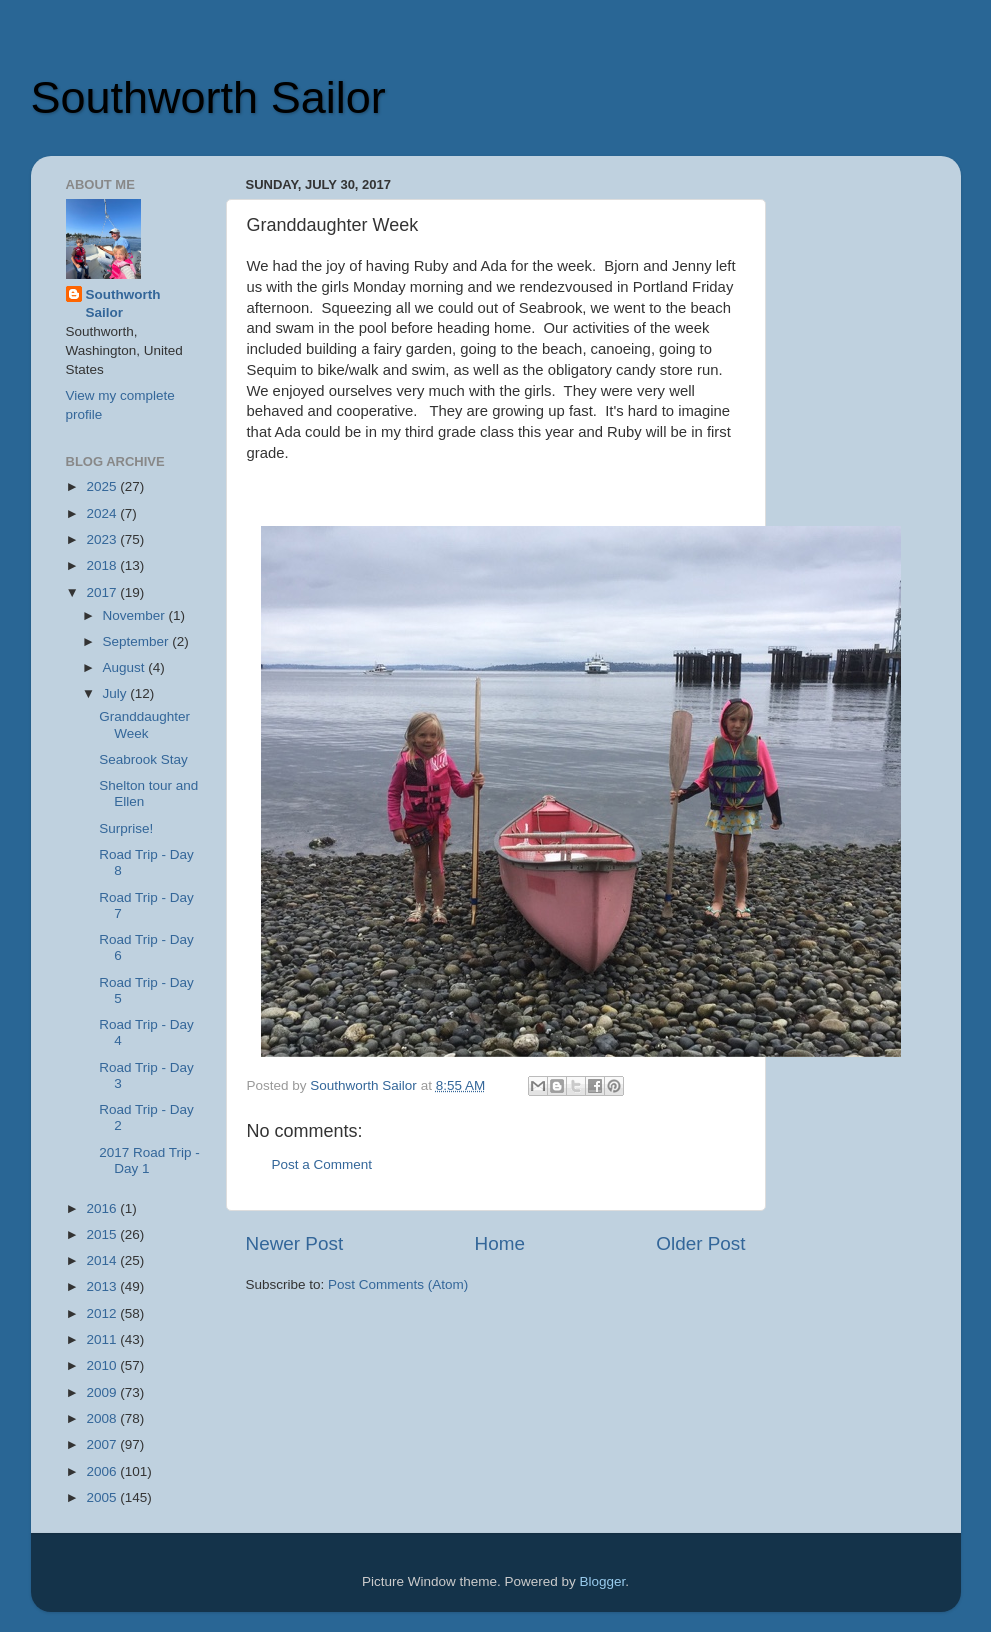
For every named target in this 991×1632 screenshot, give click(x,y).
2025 (103, 486)
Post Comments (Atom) (398, 1284)
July (117, 693)
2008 (103, 1418)
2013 (103, 1286)
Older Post (700, 1243)
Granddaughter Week (144, 724)
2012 (103, 1313)
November (136, 615)
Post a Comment (322, 1164)
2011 (103, 1339)
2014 (103, 1260)
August (126, 667)
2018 (103, 565)
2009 (103, 1392)
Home (500, 1243)
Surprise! (126, 828)
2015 (103, 1234)
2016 (103, 1208)
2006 (103, 1471)
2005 (103, 1497)
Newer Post (295, 1243)
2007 (103, 1444)
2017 (103, 592)
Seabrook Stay (143, 759)
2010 (103, 1365)
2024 (103, 513)
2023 (103, 539)
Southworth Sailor (208, 97)
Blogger (603, 1581)
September (138, 641)
